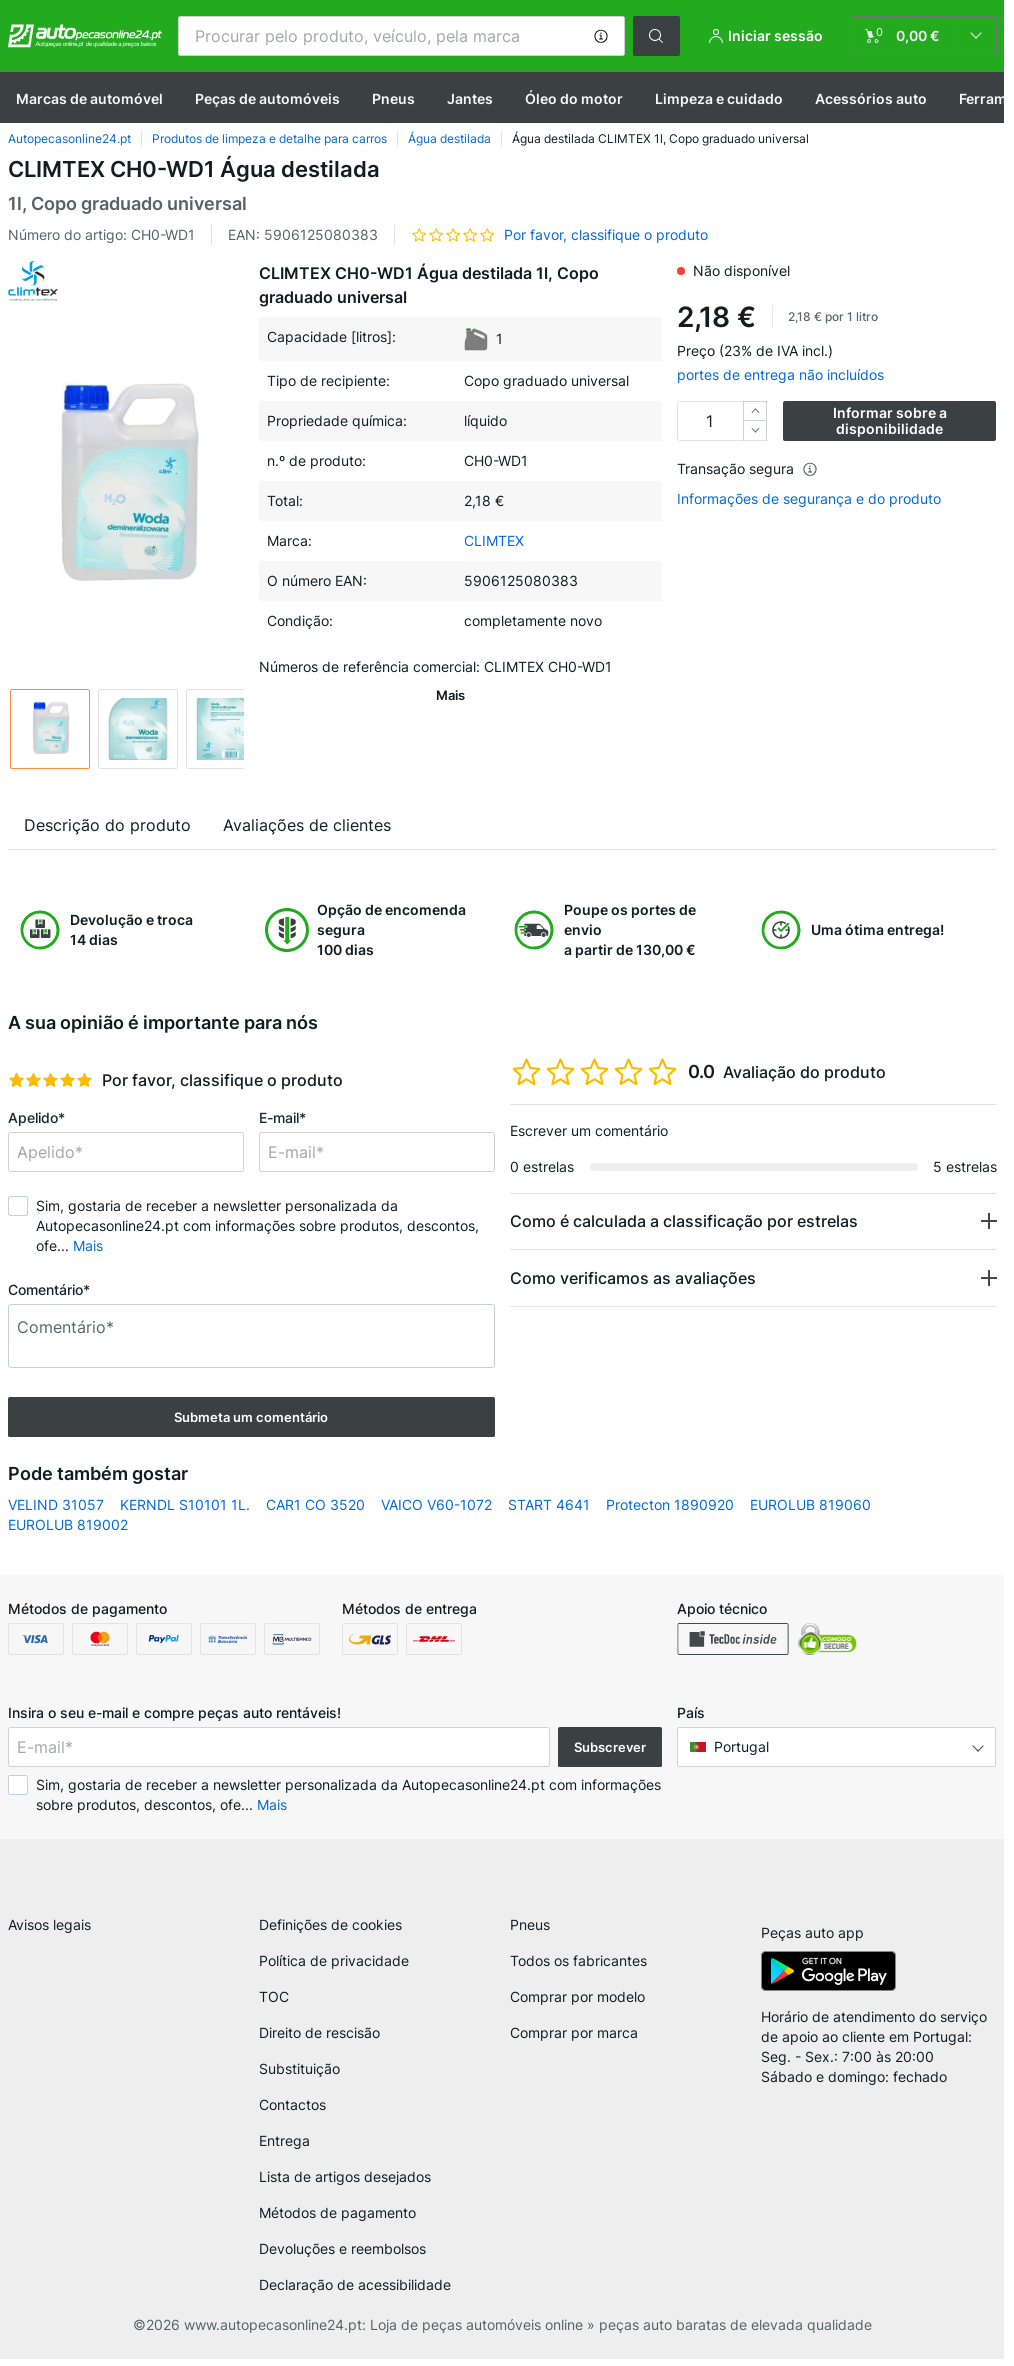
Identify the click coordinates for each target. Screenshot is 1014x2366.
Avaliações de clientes (307, 825)
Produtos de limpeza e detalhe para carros (269, 138)
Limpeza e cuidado (719, 98)
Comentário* (49, 1289)
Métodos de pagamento (337, 2219)
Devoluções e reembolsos (342, 2255)
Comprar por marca (574, 2039)
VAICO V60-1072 (436, 1504)
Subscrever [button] (610, 1747)
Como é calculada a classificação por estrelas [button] (684, 1221)
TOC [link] (274, 2003)
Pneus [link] (530, 1931)
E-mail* (282, 1117)
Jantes (470, 98)
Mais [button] (88, 1245)
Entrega (284, 2147)
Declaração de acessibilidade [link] (355, 2291)
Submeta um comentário (251, 1417)
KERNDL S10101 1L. (185, 1504)
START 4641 (549, 1504)
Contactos (292, 2111)
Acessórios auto (871, 98)
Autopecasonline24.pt (69, 138)
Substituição (299, 2075)
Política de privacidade (334, 1967)
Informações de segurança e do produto (809, 499)
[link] (924, 36)
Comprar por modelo (577, 2003)
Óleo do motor (574, 98)
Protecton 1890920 (670, 1504)
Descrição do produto (107, 825)
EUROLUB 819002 (68, 1524)
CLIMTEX (494, 540)
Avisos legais (49, 1931)
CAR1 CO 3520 (315, 1504)
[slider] (50, 1080)
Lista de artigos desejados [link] (345, 2183)
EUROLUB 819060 (810, 1504)
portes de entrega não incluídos (780, 374)
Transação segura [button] (747, 468)
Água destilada (449, 138)
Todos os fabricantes (578, 1967)
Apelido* (36, 1117)
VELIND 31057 (56, 1504)
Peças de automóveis (267, 98)
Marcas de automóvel (89, 98)
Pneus (393, 98)
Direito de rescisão (319, 2039)
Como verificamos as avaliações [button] (633, 1278)
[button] (601, 36)
